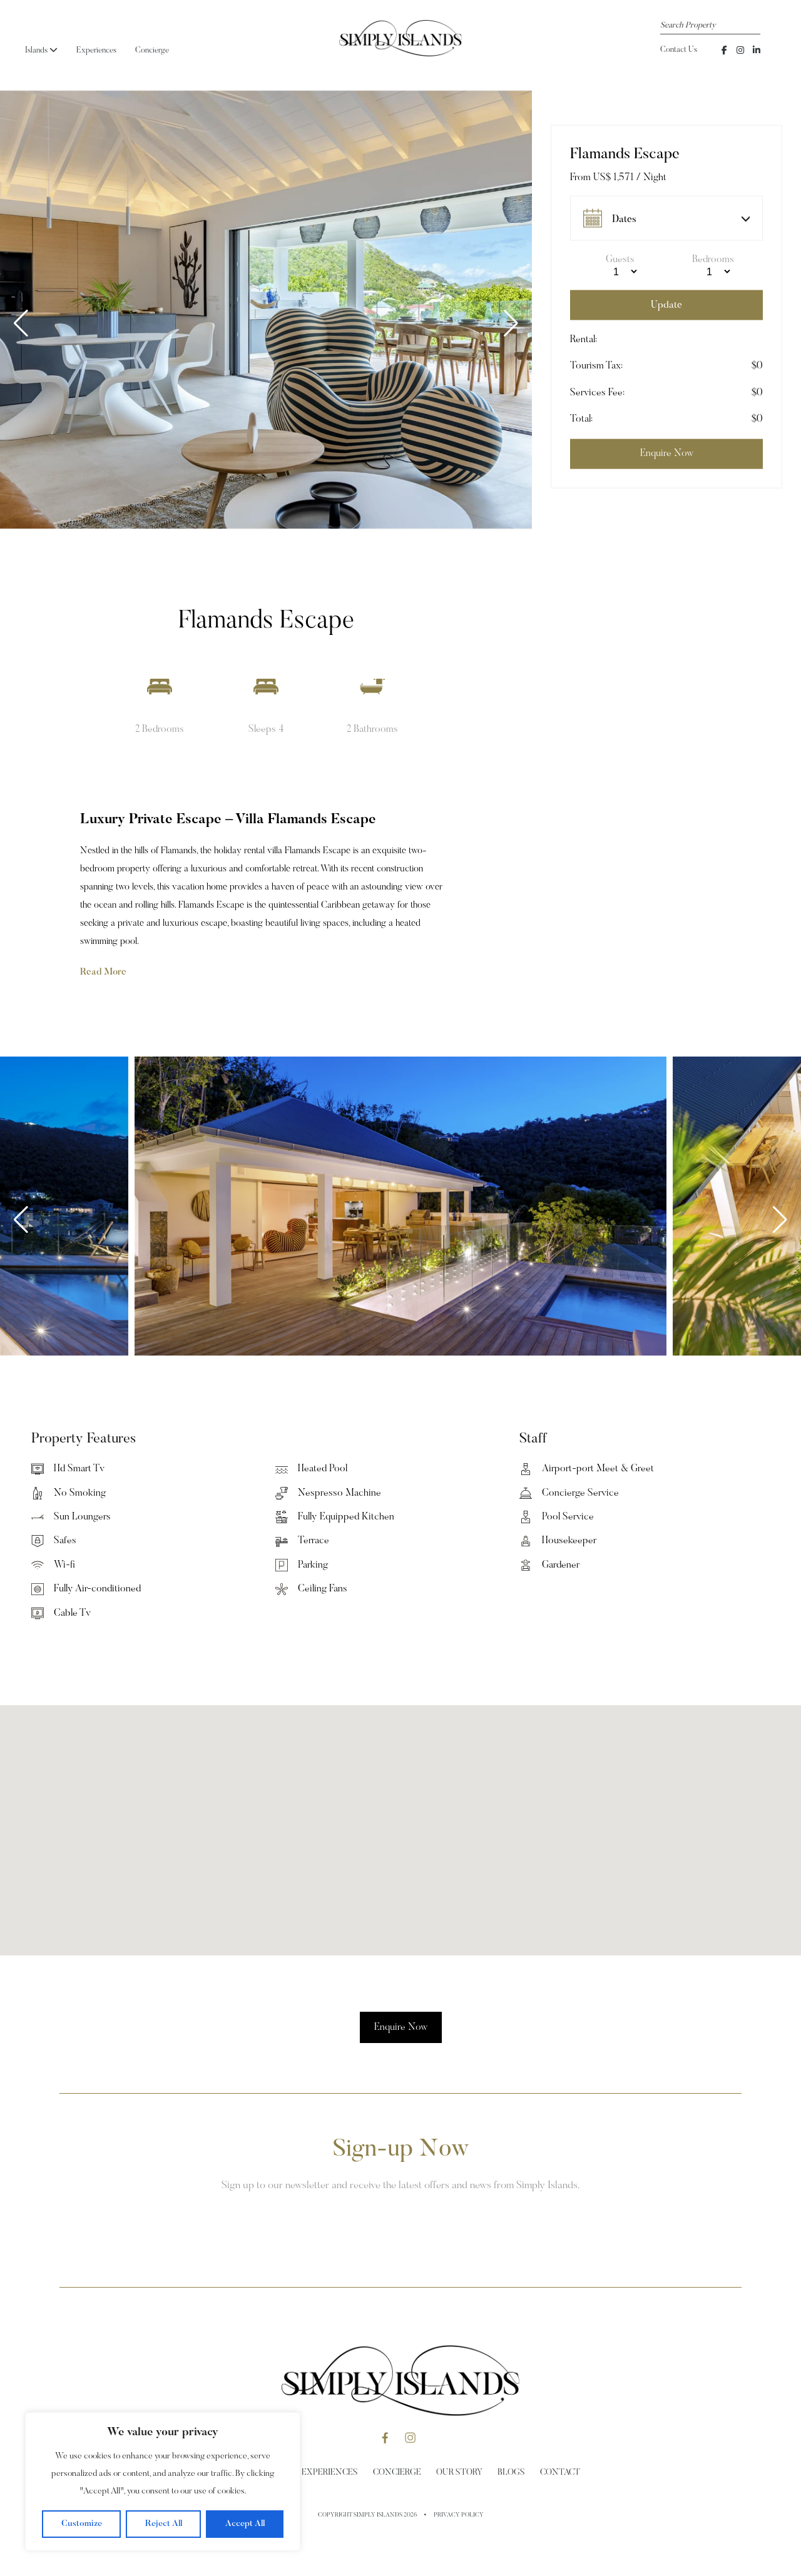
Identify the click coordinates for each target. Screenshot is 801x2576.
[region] (162, 2481)
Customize (81, 2524)
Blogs (511, 2472)
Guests (620, 260)
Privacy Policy (459, 2515)
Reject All (163, 2524)
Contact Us (678, 50)
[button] (511, 323)
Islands (41, 50)
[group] (266, 310)
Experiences (96, 50)
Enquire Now (400, 2027)
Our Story (459, 2472)
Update (666, 305)
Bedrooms (713, 260)
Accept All (245, 2524)
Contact (560, 2472)
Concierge (152, 50)
